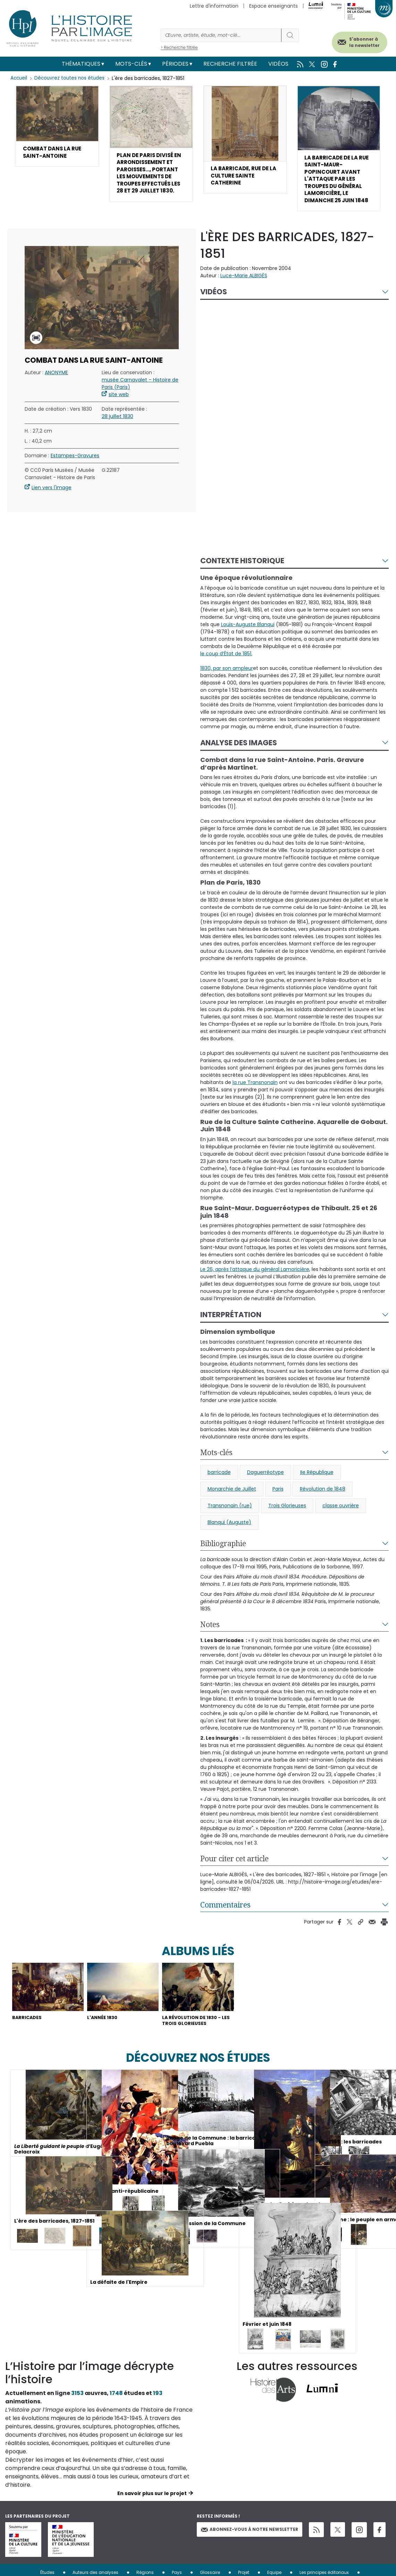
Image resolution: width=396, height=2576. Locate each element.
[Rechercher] (221, 35)
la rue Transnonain (255, 1090)
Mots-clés (131, 64)
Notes (210, 1633)
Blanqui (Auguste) (229, 1530)
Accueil (19, 78)
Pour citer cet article (234, 1867)
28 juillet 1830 (117, 424)
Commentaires (225, 1913)
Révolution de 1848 (322, 1497)
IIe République (317, 1480)
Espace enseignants (273, 5)
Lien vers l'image (51, 495)
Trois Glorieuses (287, 1513)
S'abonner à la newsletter (357, 41)
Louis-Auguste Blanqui (248, 632)
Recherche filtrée (230, 64)
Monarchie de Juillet (232, 1497)
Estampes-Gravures (75, 463)
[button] (57, 127)
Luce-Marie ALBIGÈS (243, 284)
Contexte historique (242, 569)
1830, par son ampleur (226, 676)
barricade (219, 1480)
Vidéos (278, 64)
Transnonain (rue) (230, 1513)
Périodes (175, 64)
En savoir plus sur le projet (152, 2504)
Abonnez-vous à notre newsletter (249, 2540)
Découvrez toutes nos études (71, 78)
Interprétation (230, 1323)
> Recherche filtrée (179, 47)
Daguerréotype (265, 1480)
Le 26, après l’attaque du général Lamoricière (254, 1277)
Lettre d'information (214, 5)
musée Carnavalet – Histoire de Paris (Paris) (140, 392)
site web (119, 402)
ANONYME (56, 380)
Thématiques (81, 64)
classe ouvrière (340, 1513)
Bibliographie (223, 1552)
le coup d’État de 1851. (226, 661)
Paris (278, 1497)
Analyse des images (238, 751)
